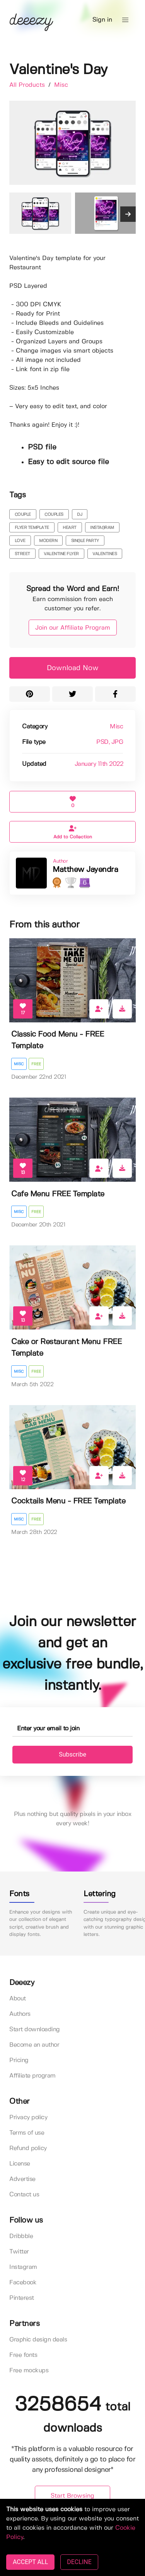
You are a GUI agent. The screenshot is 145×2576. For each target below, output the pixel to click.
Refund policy (28, 2148)
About (17, 1999)
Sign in (102, 20)
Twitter (19, 2252)
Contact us (24, 2195)
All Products (28, 85)
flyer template (32, 528)
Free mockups (28, 2370)
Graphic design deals (38, 2340)
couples (53, 515)
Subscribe (72, 1754)
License (19, 2164)
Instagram (23, 2267)
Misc (61, 85)
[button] (125, 20)
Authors (20, 2014)
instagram (102, 528)
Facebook (22, 2282)
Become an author (34, 2045)
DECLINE (79, 2562)
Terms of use (26, 2133)
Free (36, 1064)
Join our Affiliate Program (72, 628)
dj (79, 515)
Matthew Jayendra (85, 869)
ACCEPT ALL (30, 2562)
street (22, 554)
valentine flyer (61, 554)
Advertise (22, 2179)
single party (85, 541)
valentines (104, 554)
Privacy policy (28, 2117)
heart (70, 528)
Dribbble (21, 2236)
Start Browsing (72, 2496)
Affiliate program (32, 2076)
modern (48, 541)
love (20, 541)
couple (23, 515)
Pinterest (21, 2298)
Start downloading (34, 2029)
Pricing (19, 2060)
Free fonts (23, 2355)
